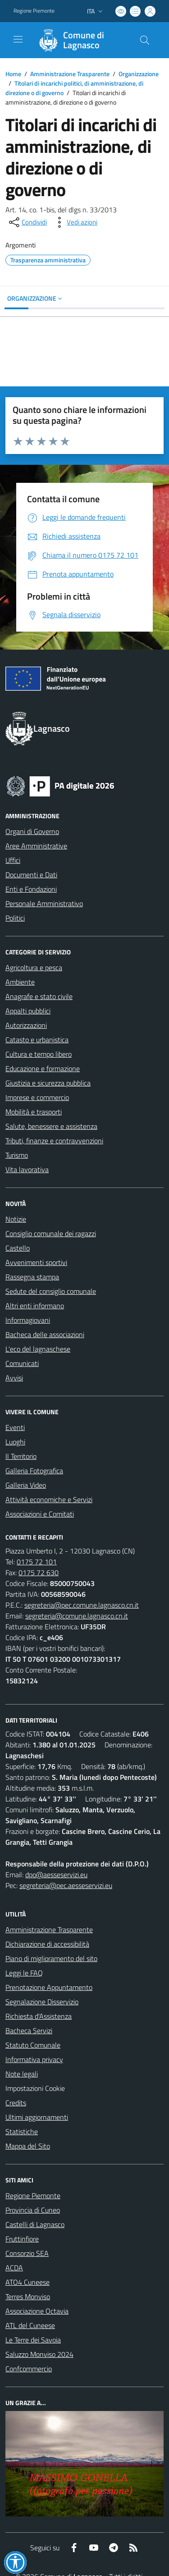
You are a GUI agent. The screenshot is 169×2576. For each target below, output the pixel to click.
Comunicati (22, 1363)
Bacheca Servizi (28, 2030)
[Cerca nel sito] (144, 40)
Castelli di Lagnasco (34, 2224)
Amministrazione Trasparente (70, 73)
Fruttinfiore (22, 2238)
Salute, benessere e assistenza (51, 1126)
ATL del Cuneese (30, 2325)
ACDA (14, 2267)
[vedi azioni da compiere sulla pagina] (74, 222)
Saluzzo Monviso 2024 (39, 2354)
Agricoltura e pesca (33, 967)
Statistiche (21, 2131)
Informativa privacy (34, 2059)
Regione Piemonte (32, 2195)
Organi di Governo (32, 831)
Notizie (15, 1219)
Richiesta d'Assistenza (38, 2016)
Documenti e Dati (31, 874)
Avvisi (14, 1377)
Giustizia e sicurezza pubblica (48, 1082)
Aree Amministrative (36, 845)
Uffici (12, 860)
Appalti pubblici (27, 1010)
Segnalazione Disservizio (41, 2001)
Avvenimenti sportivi (36, 1262)
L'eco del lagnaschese (37, 1348)
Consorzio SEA (27, 2253)
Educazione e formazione (42, 1068)
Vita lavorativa (27, 1169)
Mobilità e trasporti (33, 1111)
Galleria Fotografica (34, 1470)
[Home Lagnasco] (80, 40)
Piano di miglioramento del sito (51, 1958)
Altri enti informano (34, 1305)
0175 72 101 (37, 1561)
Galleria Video (25, 1485)
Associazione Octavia (37, 2311)
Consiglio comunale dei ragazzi (50, 1233)
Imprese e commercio (37, 1097)
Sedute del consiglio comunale (50, 1291)
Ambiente (20, 981)
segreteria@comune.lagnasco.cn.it (76, 1615)
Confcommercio (28, 2368)
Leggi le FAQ (24, 1972)
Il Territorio (21, 1456)
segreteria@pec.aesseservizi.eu (65, 1885)
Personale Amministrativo (44, 903)
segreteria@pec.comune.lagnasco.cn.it (81, 1605)
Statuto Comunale (32, 2045)
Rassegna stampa (32, 1276)
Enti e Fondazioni (31, 889)
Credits (15, 2102)
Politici (15, 917)
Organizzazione (139, 73)
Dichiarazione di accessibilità (47, 1944)
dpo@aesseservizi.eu (56, 1874)
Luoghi (15, 1441)
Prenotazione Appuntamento (48, 1987)
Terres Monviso (27, 2296)
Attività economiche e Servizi (48, 1499)
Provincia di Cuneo (32, 2210)
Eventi (15, 1427)
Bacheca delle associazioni (44, 1334)
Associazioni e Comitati (39, 1513)
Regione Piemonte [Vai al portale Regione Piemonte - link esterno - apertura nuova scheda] (34, 11)
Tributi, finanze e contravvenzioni (54, 1140)
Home (13, 73)
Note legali (21, 2073)
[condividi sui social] (27, 222)
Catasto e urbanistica (37, 1039)
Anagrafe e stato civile (39, 996)
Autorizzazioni (26, 1025)
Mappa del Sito (27, 2146)
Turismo (16, 1155)
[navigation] (18, 39)
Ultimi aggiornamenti (36, 2117)
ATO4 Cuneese (27, 2282)
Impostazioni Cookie (35, 2088)
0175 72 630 (38, 1572)
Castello (17, 1247)
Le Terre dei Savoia (33, 2339)
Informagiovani (27, 1320)
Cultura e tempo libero (38, 1054)
